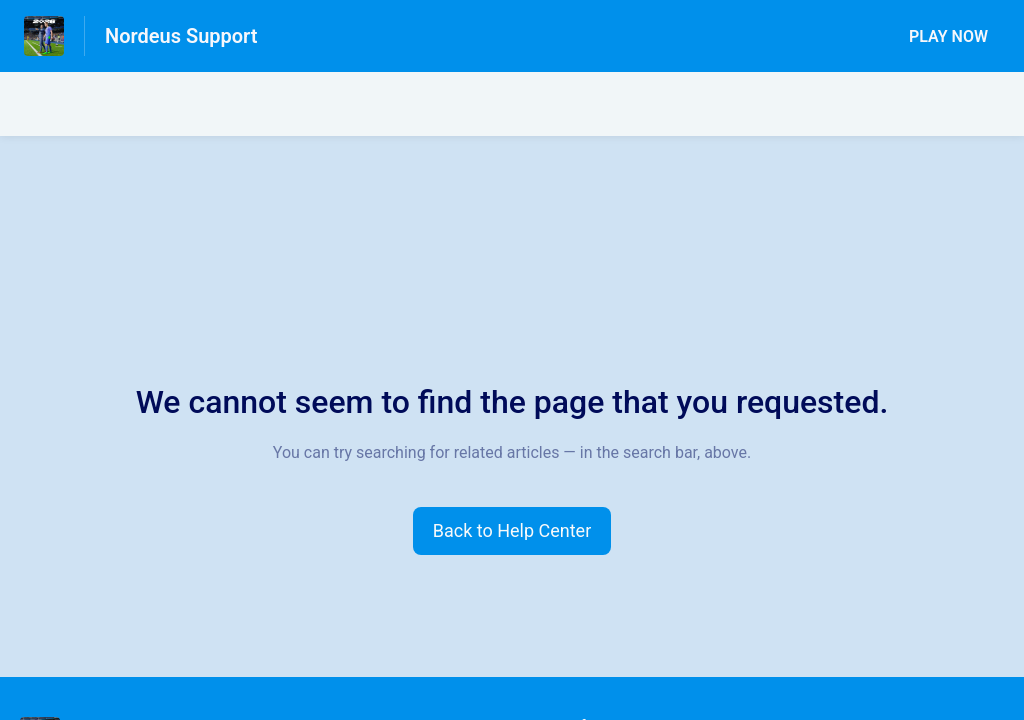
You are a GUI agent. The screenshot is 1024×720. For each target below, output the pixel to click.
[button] (512, 531)
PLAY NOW (948, 36)
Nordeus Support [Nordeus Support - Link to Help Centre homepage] (181, 36)
